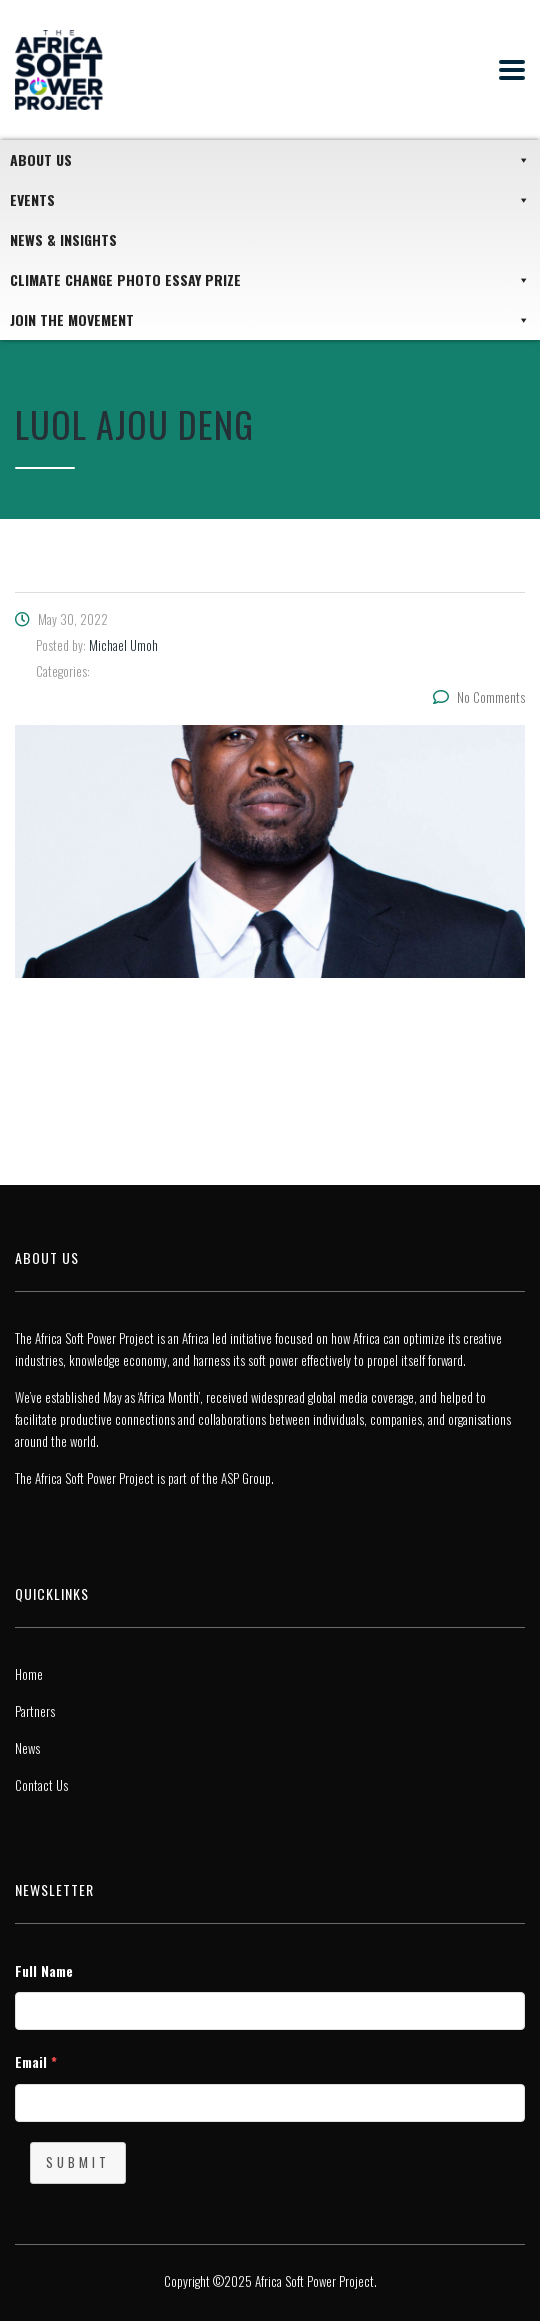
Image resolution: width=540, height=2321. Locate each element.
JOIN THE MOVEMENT (270, 320)
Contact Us (41, 1785)
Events (270, 200)
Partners (35, 1711)
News (27, 1748)
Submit (78, 2162)
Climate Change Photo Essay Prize (270, 280)
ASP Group (246, 1478)
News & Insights (63, 239)
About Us (270, 160)
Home (29, 1674)
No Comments (479, 697)
